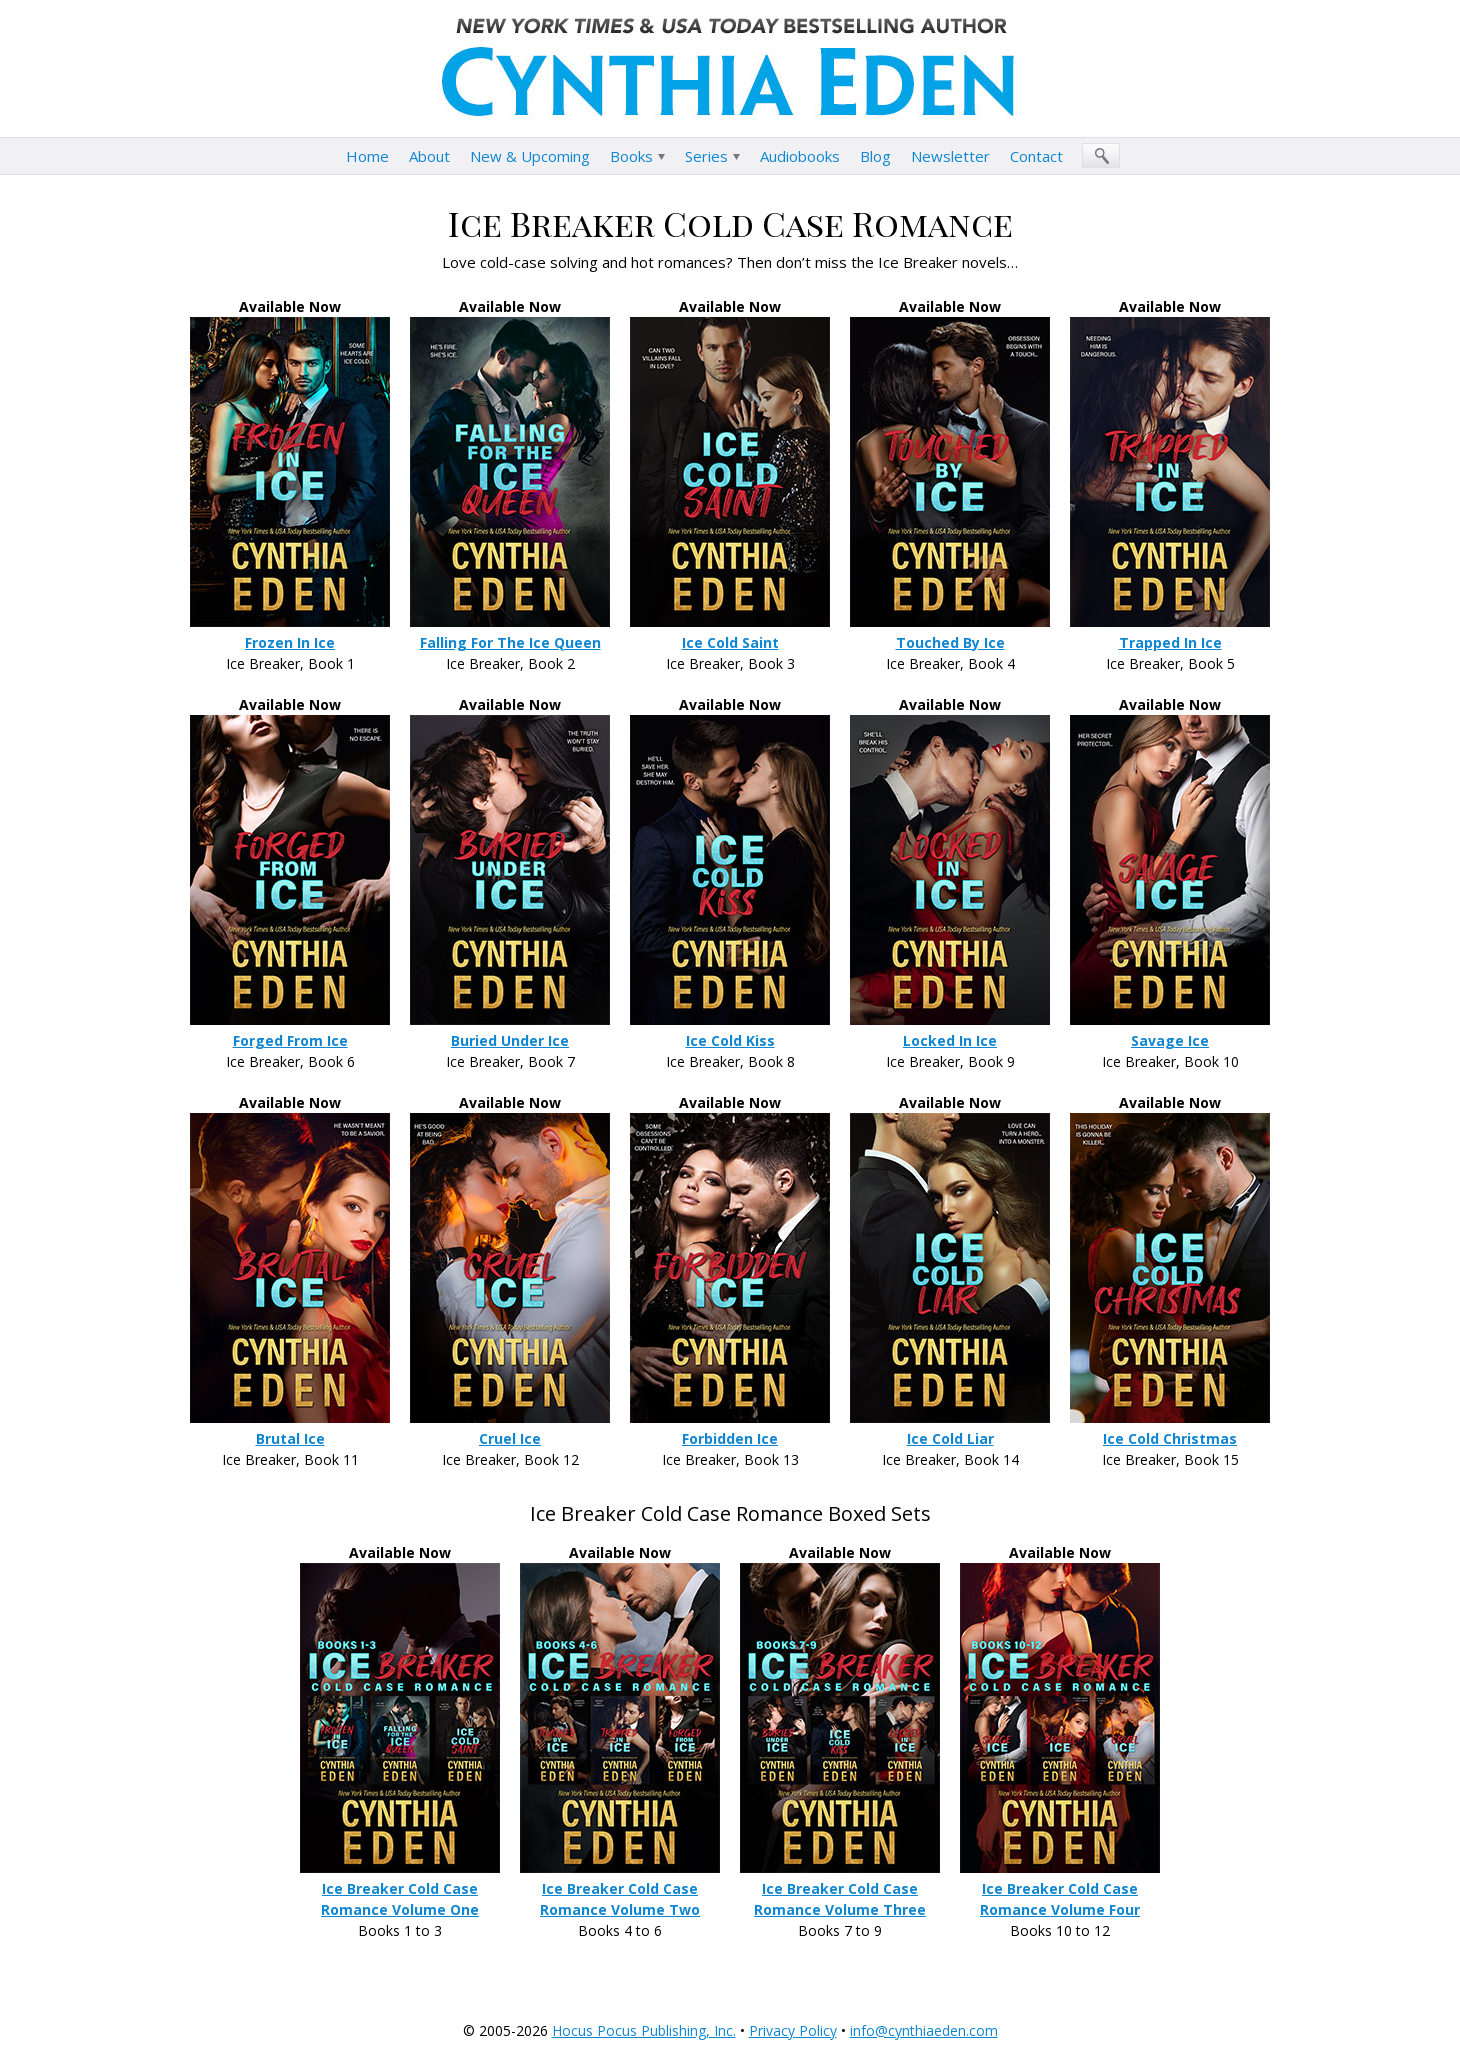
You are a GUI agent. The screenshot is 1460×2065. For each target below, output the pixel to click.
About (429, 156)
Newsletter (950, 156)
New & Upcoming (530, 156)
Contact (1036, 156)
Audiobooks (800, 156)
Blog (875, 156)
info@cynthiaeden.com (924, 2030)
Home (367, 156)
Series (706, 156)
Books (631, 156)
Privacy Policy (793, 2030)
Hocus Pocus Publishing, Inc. (644, 2030)
